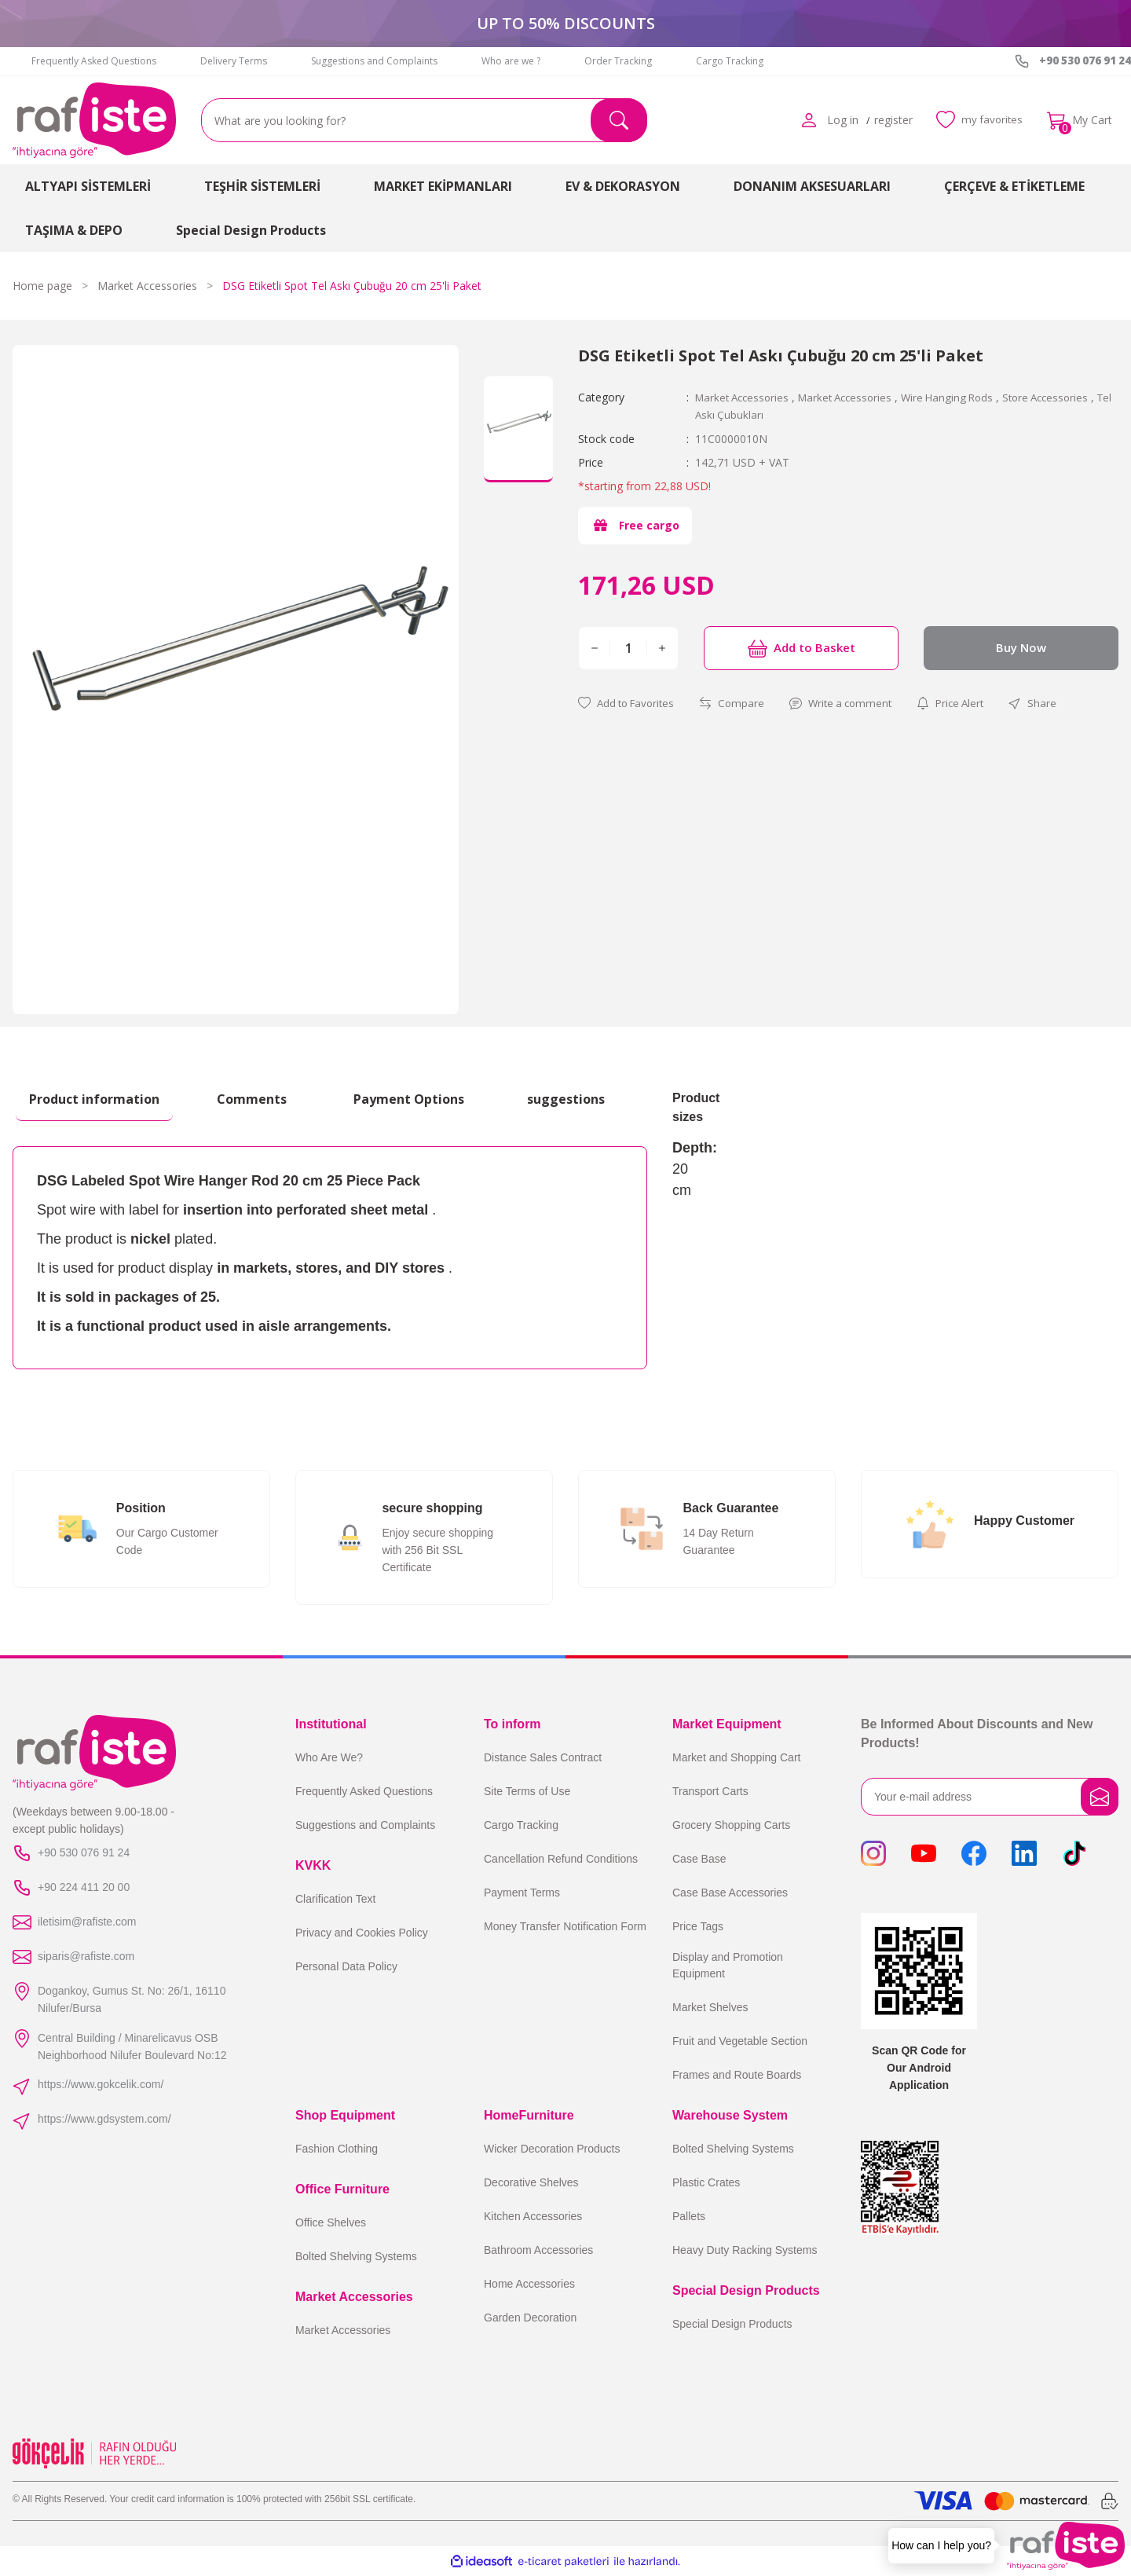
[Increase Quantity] (662, 647)
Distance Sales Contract (543, 1757)
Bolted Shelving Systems (356, 2256)
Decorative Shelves (531, 2182)
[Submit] (1099, 1797)
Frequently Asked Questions (93, 61)
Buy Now (1021, 647)
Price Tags (697, 1926)
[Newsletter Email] (989, 1797)
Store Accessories (1065, 397)
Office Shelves (330, 2222)
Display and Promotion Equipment (727, 1965)
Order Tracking (618, 61)
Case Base (699, 1858)
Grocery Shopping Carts (731, 1825)
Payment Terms (522, 1892)
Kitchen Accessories (533, 2216)
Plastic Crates (706, 2182)
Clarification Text (335, 1899)
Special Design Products (732, 2324)
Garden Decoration (530, 2317)
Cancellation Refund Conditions (561, 1858)
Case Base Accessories (730, 1892)
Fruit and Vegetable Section (739, 2041)
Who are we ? (510, 61)
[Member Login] (804, 120)
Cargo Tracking (729, 61)
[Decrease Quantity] (594, 647)
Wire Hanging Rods (961, 397)
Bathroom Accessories (538, 2250)
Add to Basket (801, 647)
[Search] (424, 120)
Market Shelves (710, 2007)
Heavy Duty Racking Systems (744, 2250)
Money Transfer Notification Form (565, 1926)
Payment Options (408, 1099)
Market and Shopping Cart (736, 1757)
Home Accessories (529, 2283)
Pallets (688, 2216)
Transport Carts (710, 1791)
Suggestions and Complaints (374, 61)
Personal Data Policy (346, 1966)
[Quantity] (628, 647)
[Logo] (94, 120)
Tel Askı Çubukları (739, 414)
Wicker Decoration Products (552, 2148)
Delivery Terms (233, 61)
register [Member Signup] (888, 119)
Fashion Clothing (336, 2148)
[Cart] (1079, 120)
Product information (94, 1099)
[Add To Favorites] (629, 703)
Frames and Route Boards (736, 2074)
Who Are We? (329, 1757)
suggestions (566, 1099)
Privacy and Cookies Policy (361, 1932)
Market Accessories (745, 397)
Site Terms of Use (527, 1791)
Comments (252, 1099)
